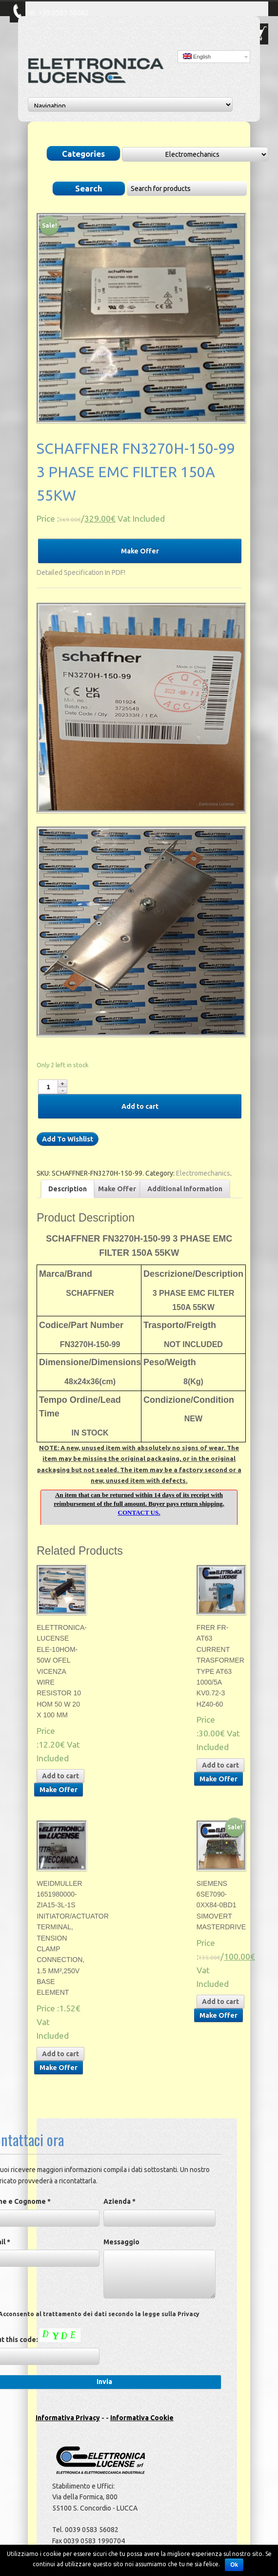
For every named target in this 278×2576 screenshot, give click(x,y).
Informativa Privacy (68, 2418)
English (197, 56)
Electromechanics (203, 1173)
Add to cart (140, 1106)
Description (67, 1189)
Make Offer (140, 551)
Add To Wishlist (67, 1139)
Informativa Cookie (142, 2418)
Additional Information (184, 1189)
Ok (234, 2564)
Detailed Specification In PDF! (81, 572)
